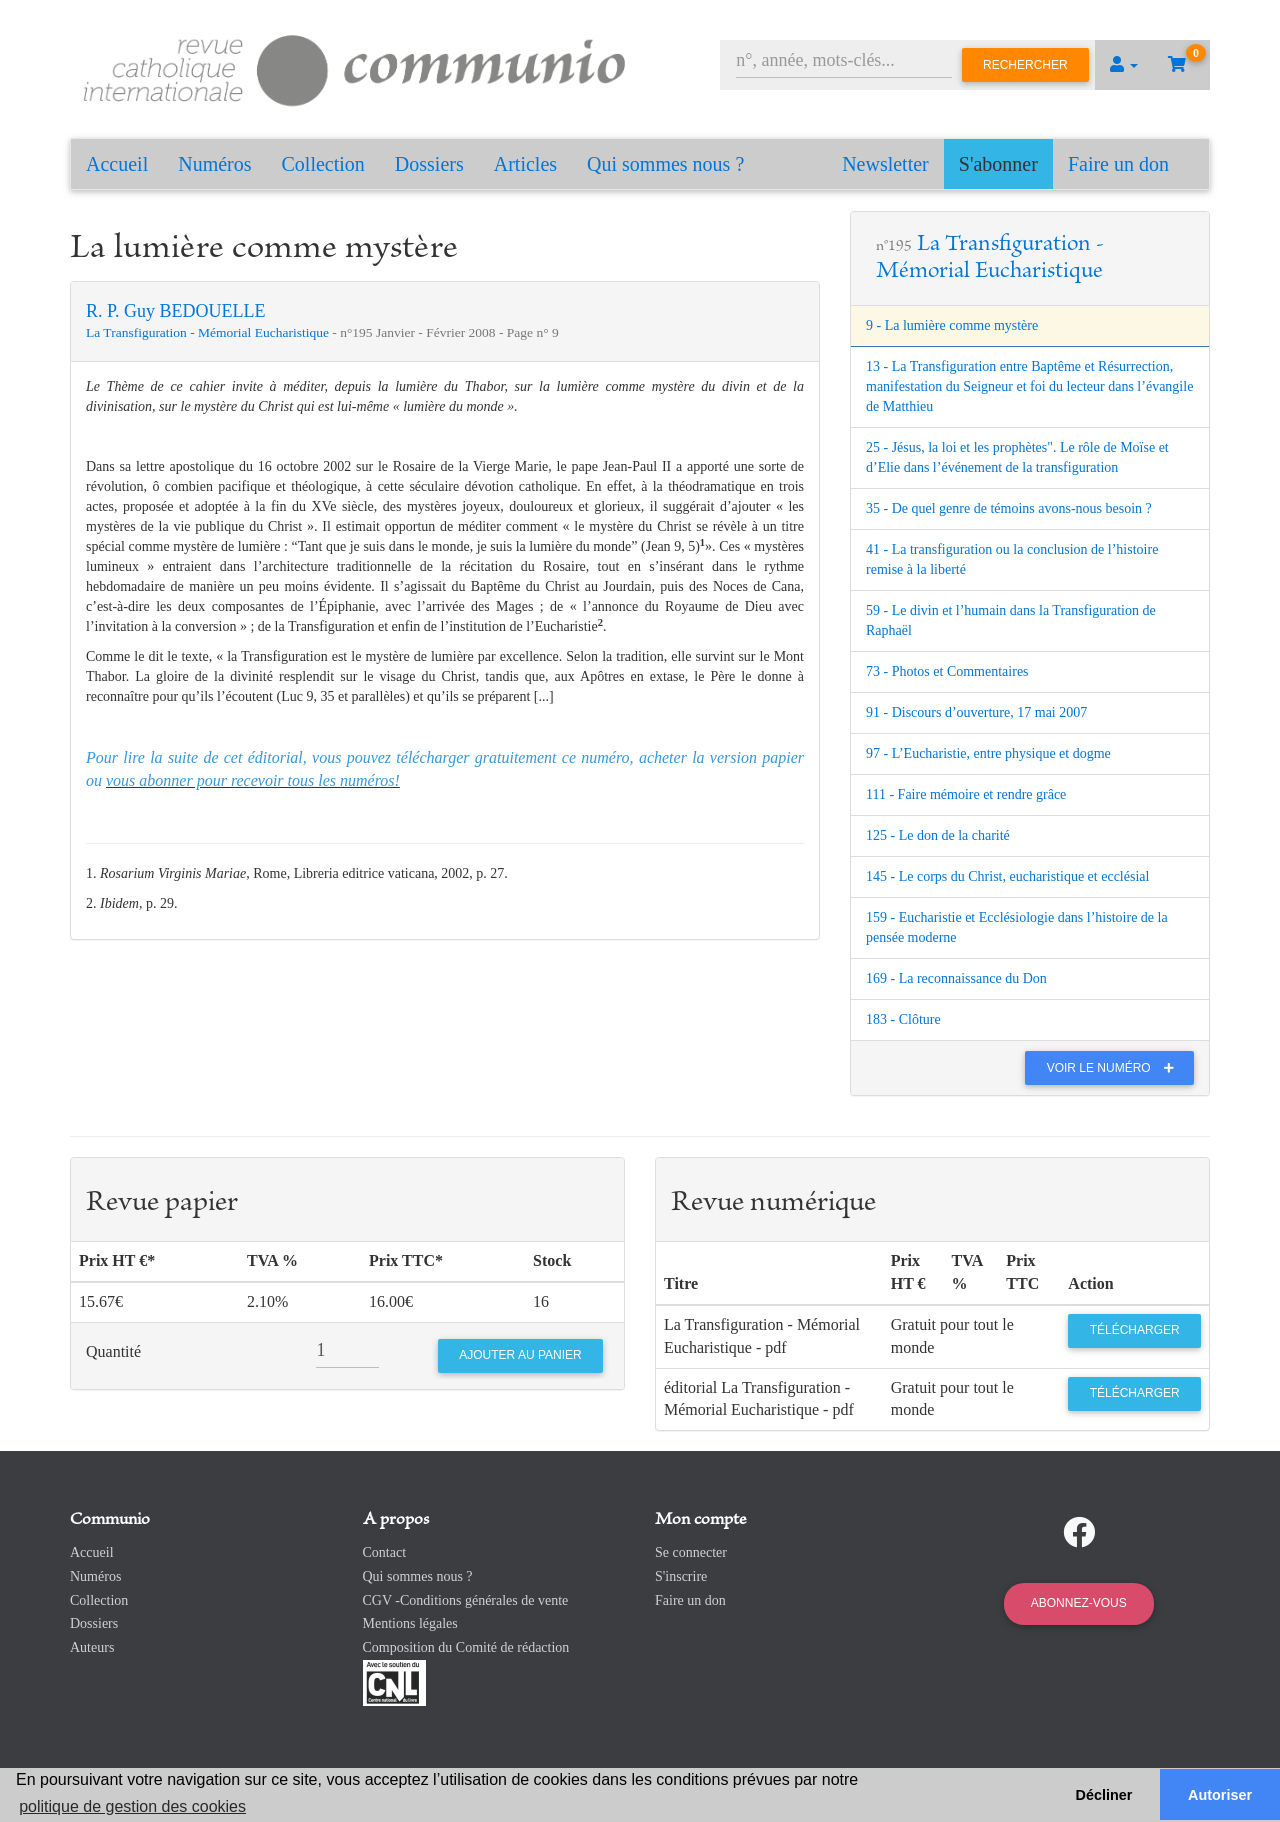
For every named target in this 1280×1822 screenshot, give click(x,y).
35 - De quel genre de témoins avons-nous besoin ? (1009, 508)
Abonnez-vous (1079, 1603)
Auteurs (92, 1647)
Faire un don (1118, 164)
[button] (1124, 65)
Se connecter (691, 1552)
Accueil (117, 164)
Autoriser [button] (1220, 1795)
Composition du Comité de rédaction (466, 1647)
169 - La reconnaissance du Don (956, 978)
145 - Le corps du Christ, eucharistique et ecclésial (1007, 876)
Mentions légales (410, 1623)
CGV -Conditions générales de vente (466, 1600)
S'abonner (998, 164)
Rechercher (1025, 65)
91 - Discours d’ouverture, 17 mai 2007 (976, 712)
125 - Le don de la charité (938, 835)
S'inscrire (681, 1576)
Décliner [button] (1104, 1795)
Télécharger (1135, 1330)
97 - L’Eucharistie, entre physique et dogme (988, 753)
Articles (525, 164)
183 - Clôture (903, 1019)
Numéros (214, 164)
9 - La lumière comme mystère (952, 325)
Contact (385, 1552)
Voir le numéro (1115, 1068)
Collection (323, 164)
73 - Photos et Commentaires (947, 671)
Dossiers (429, 164)
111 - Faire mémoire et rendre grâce (966, 794)
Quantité (113, 1351)
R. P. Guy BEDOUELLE (176, 311)
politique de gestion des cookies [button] (132, 1806)
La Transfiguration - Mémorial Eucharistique (209, 332)
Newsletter (885, 164)
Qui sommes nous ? (665, 164)
